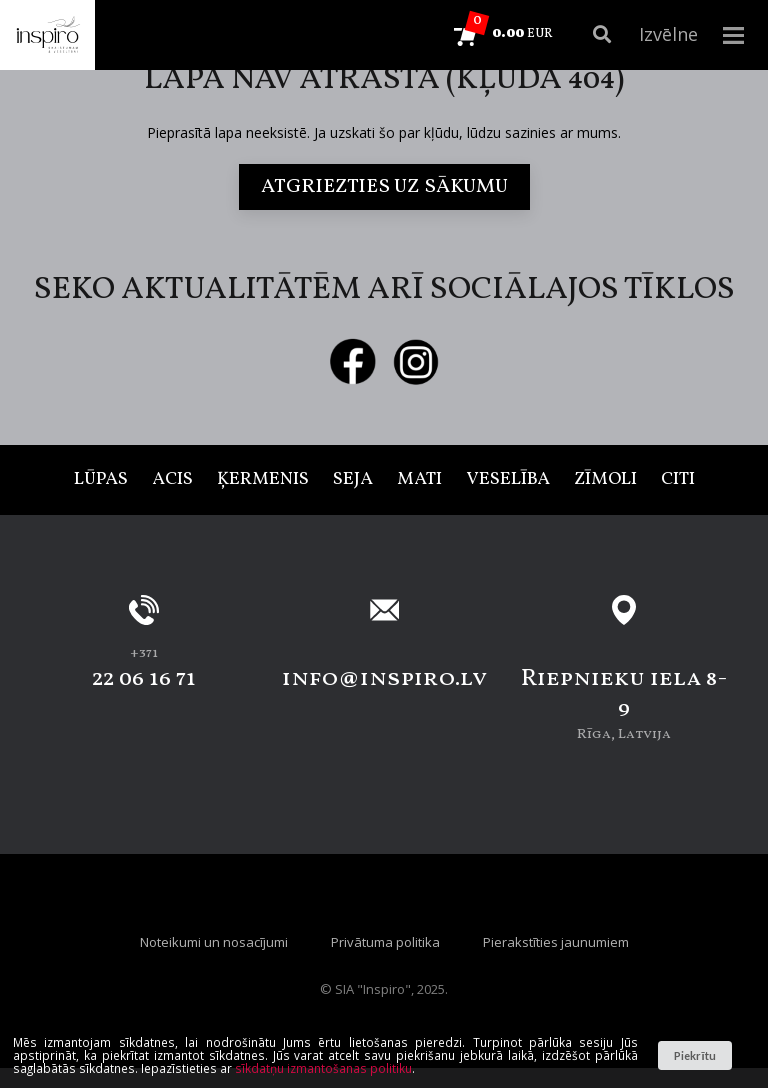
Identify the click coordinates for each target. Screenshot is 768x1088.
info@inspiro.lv (384, 679)
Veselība (508, 479)
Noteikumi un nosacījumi (214, 942)
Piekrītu (694, 1055)
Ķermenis (263, 479)
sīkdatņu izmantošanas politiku (323, 1068)
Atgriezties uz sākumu (384, 187)
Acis (172, 479)
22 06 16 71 (144, 679)
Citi (678, 479)
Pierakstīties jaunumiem (556, 942)
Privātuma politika (385, 942)
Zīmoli (605, 479)
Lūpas (101, 479)
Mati (419, 479)
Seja (353, 479)
